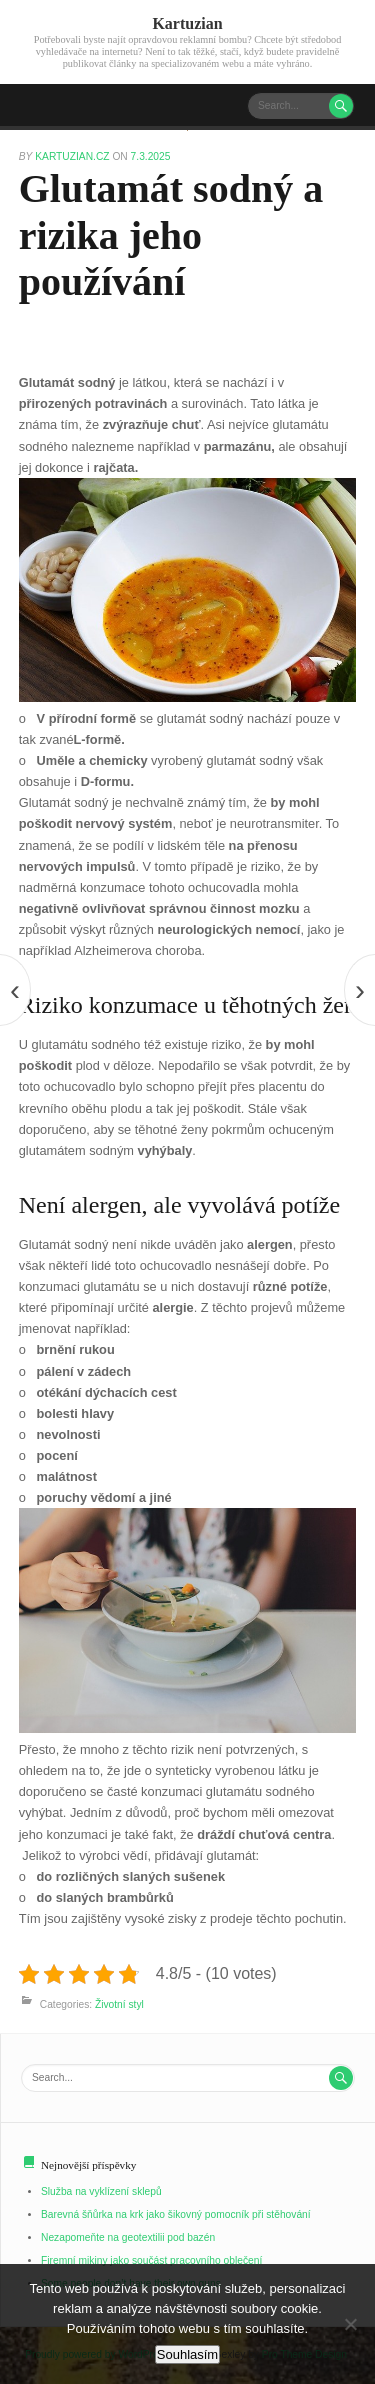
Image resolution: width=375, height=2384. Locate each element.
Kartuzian (187, 23)
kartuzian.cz (73, 156)
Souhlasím (187, 2354)
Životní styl (119, 2004)
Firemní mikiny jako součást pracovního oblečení (151, 2260)
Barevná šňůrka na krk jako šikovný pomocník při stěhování (176, 2214)
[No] (350, 2324)
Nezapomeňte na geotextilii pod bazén (128, 2237)
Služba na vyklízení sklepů (101, 2191)
